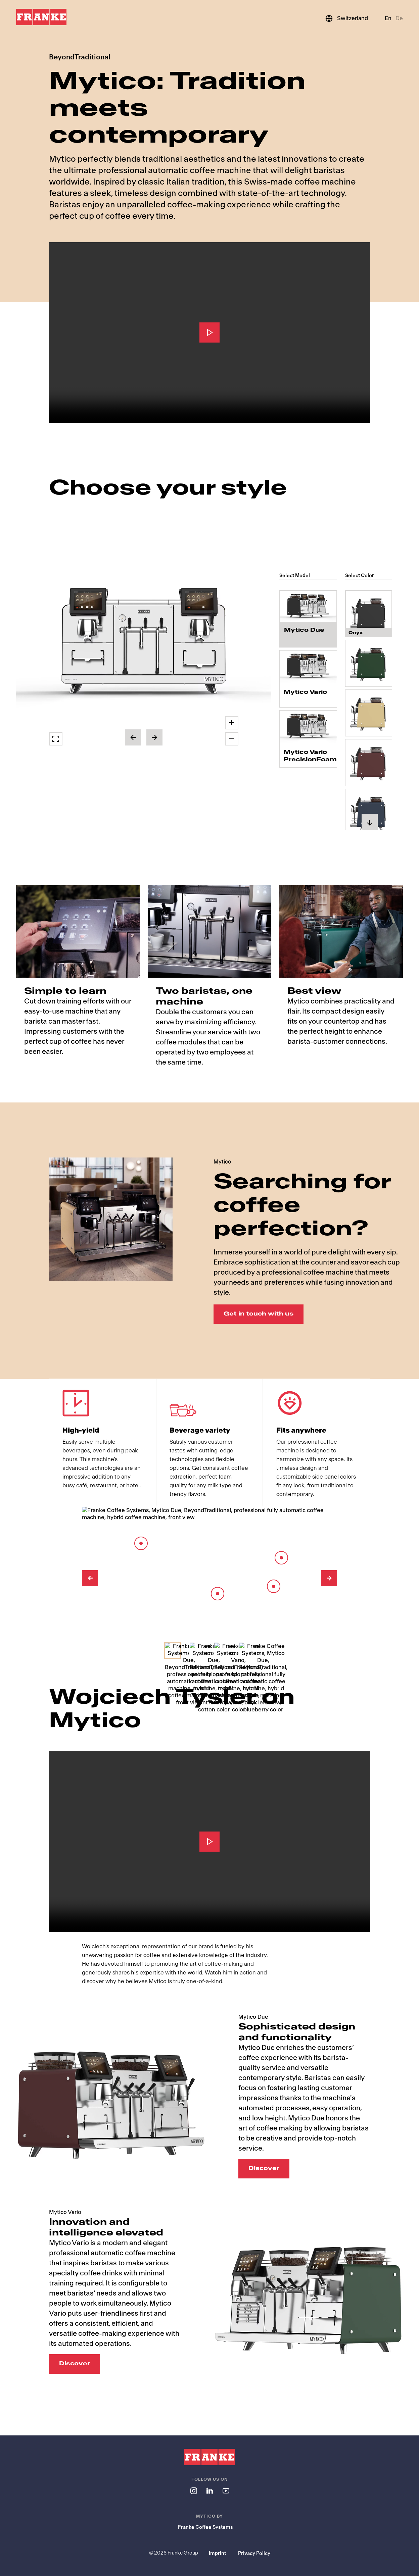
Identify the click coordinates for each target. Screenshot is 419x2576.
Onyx (355, 626)
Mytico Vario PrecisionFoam (308, 755)
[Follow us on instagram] (193, 2491)
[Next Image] (329, 1578)
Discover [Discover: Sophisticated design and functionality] (264, 2169)
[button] (143, 644)
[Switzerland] (346, 18)
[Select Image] (172, 1650)
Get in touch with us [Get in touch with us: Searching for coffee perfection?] (259, 1314)
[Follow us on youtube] (226, 2491)
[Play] (209, 332)
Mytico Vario (305, 692)
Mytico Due (304, 631)
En (388, 18)
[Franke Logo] (41, 17)
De (399, 18)
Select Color (359, 575)
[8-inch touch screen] (141, 1543)
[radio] (308, 619)
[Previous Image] (90, 1578)
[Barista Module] (217, 1594)
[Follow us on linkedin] (209, 2491)
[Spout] (274, 1587)
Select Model (294, 575)
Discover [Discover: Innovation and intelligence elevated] (74, 2364)
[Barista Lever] (281, 1558)
